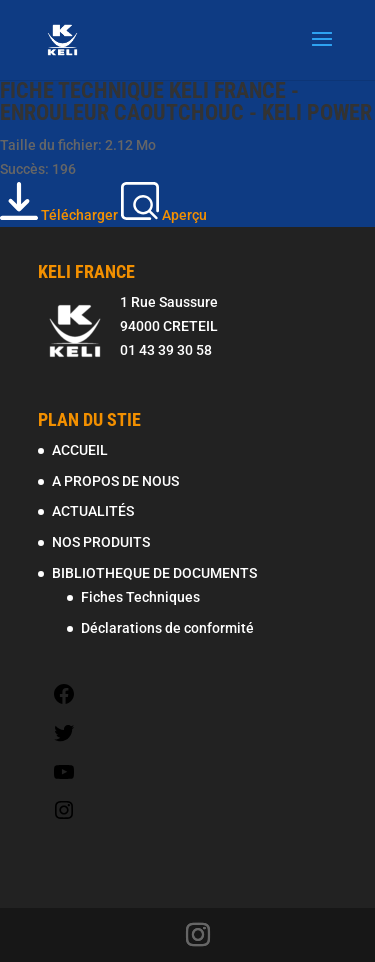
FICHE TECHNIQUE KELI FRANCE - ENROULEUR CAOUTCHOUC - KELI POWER (186, 101)
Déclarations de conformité (167, 628)
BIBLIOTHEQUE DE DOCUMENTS (154, 573)
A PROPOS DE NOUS (115, 481)
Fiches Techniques (140, 597)
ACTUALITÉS (93, 511)
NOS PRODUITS (101, 542)
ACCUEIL (80, 450)
